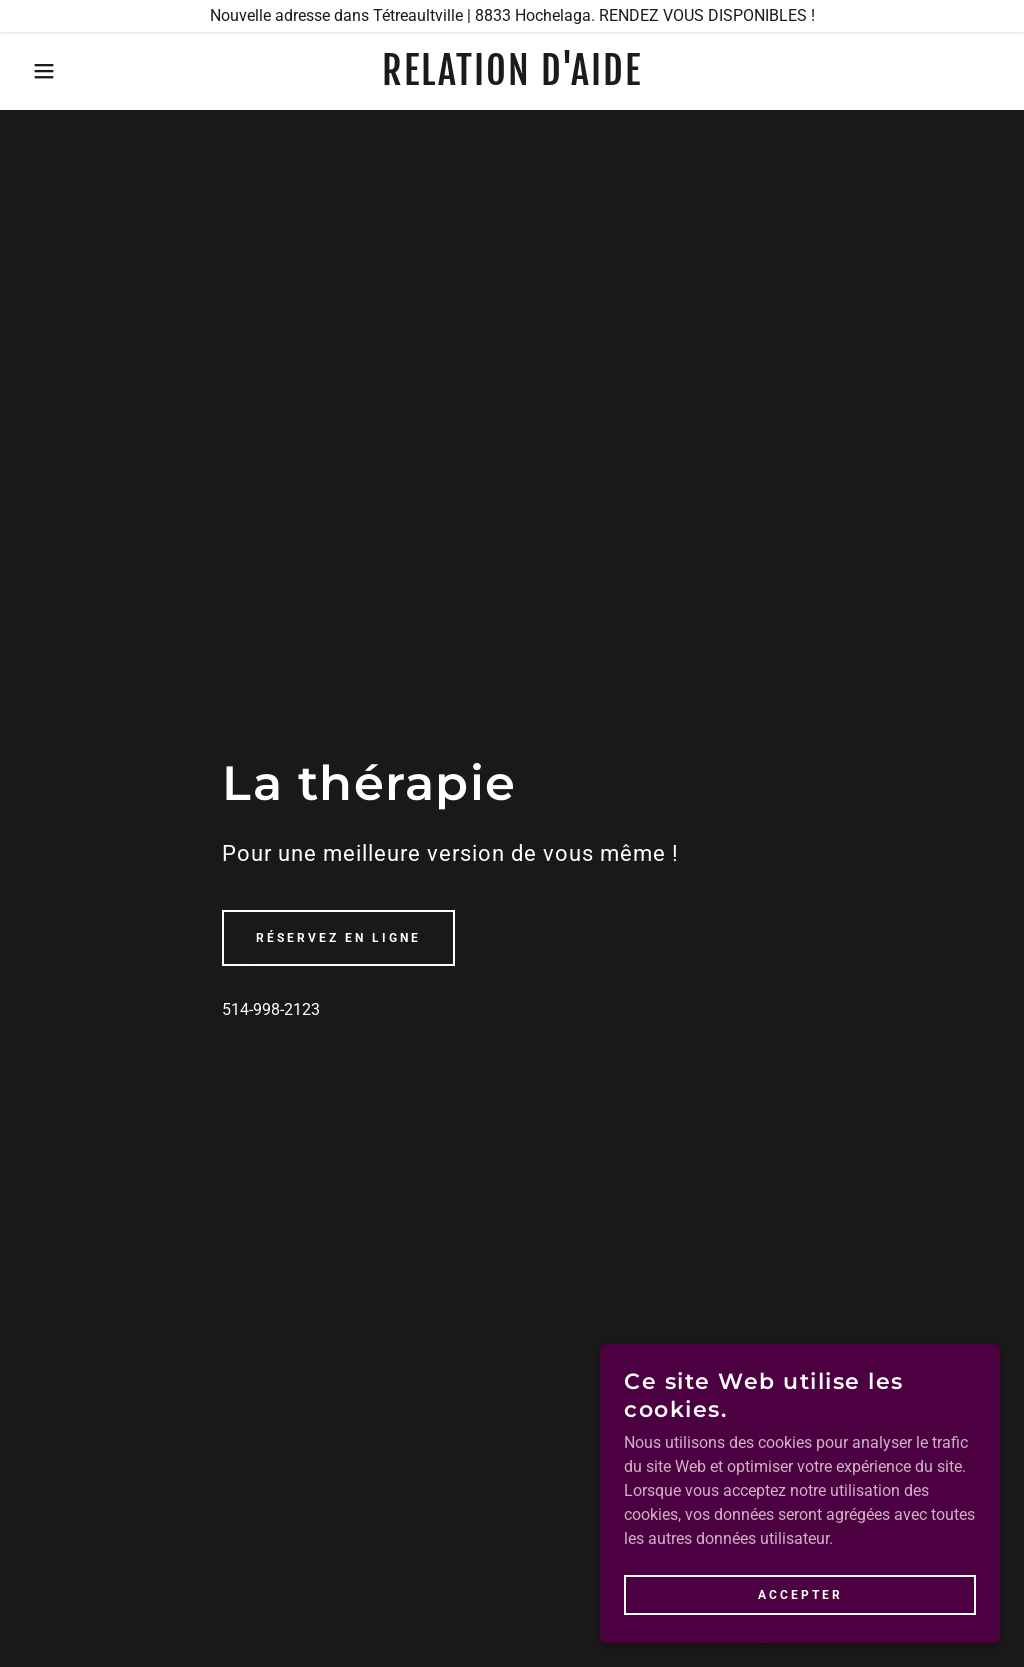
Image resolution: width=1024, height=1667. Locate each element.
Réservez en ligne (338, 938)
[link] (511, 79)
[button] (51, 71)
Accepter (800, 1595)
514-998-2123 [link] (271, 1009)
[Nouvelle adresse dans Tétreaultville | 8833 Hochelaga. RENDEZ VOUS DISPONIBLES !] (512, 16)
